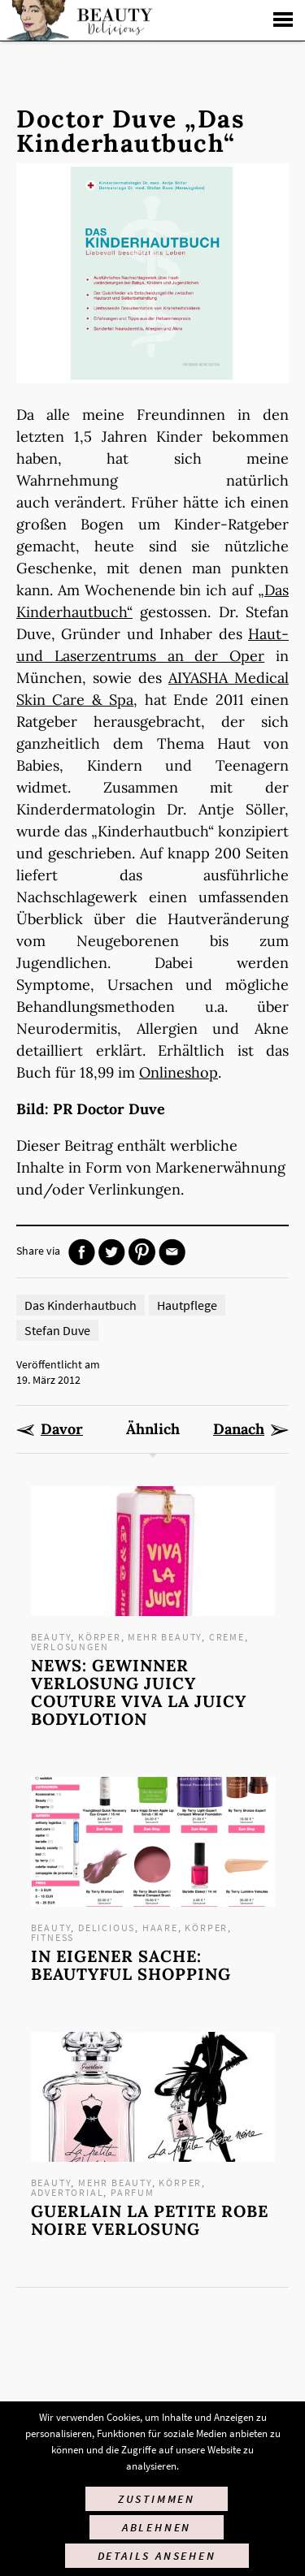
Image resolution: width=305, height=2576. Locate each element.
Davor (62, 1429)
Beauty (51, 1637)
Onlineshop (178, 1072)
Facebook (81, 1251)
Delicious (106, 1927)
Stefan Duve (57, 1330)
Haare (160, 1927)
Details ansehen (157, 2555)
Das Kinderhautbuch (80, 1305)
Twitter (111, 1251)
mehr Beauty (165, 1637)
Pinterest (142, 1251)
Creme (227, 1637)
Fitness (53, 1937)
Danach (238, 1429)
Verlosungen (70, 1646)
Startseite (77, 20)
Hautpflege (187, 1305)
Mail (172, 1251)
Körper (99, 1637)
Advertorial (67, 2192)
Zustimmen (156, 2499)
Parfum (133, 2192)
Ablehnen (156, 2527)
